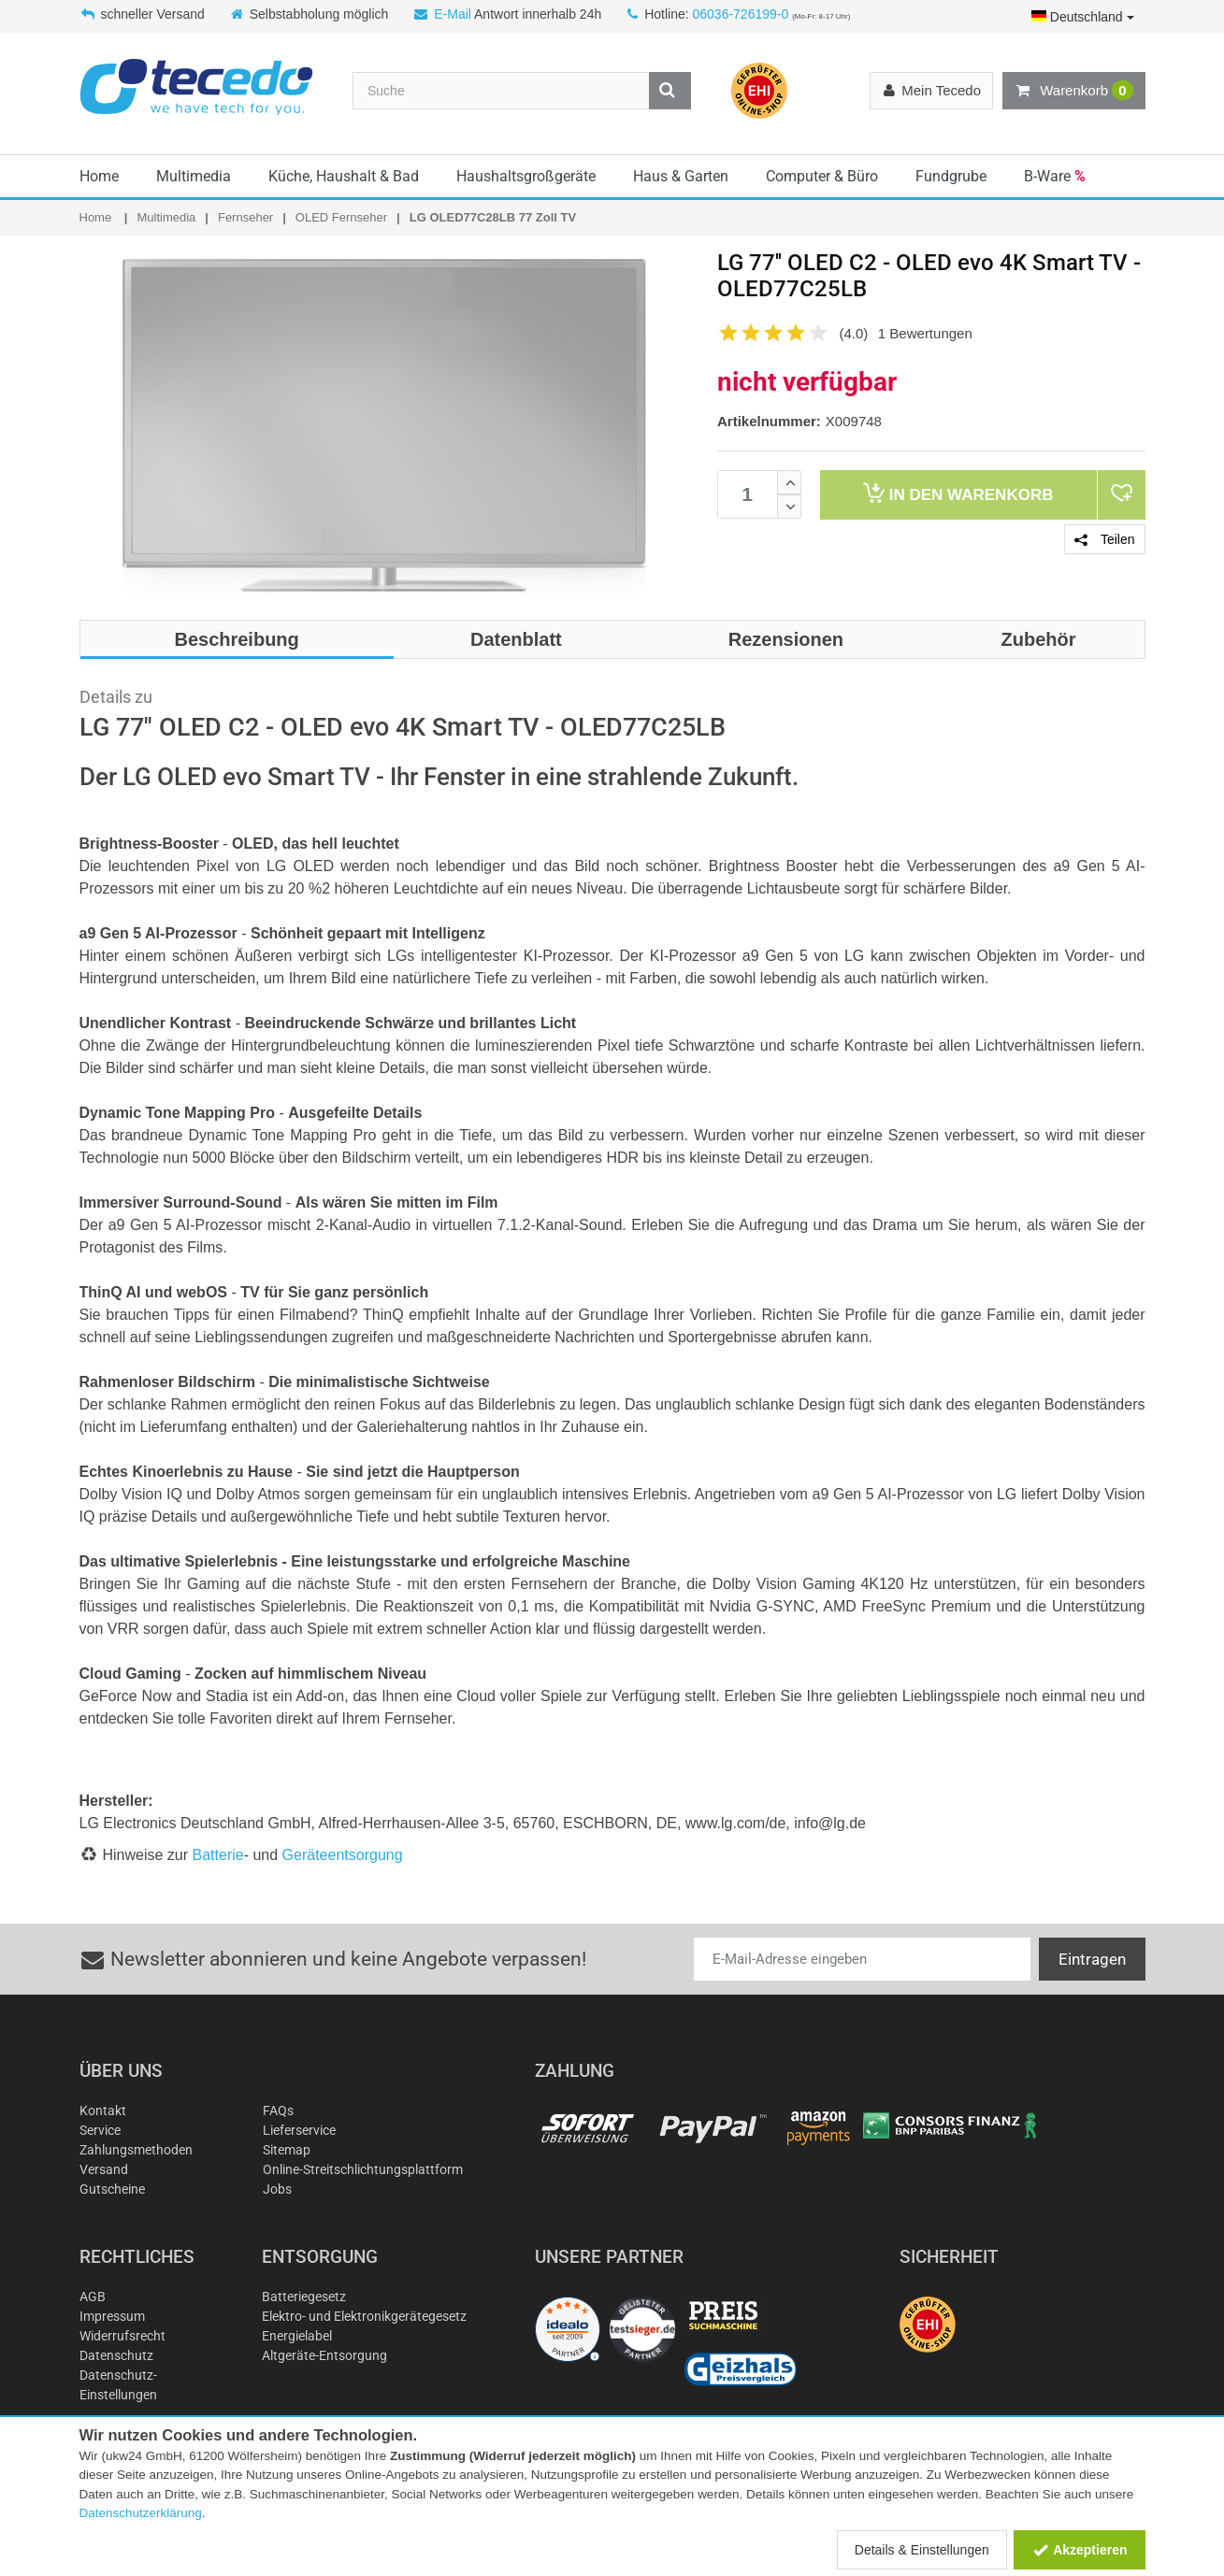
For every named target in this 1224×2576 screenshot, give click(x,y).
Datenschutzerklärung (140, 2513)
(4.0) (854, 333)
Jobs (277, 2189)
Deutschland (1082, 16)
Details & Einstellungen (922, 2549)
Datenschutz (116, 2355)
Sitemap (286, 2149)
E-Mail (452, 14)
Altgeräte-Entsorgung (324, 2355)
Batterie (218, 1855)
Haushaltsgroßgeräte (526, 176)
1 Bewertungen (925, 333)
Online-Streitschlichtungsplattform (363, 2169)
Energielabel (297, 2335)
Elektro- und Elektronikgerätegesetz (364, 2316)
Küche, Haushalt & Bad (343, 176)
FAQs (278, 2110)
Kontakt (102, 2110)
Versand (103, 2169)
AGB (92, 2296)
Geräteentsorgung (342, 1855)
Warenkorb (1073, 90)
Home (99, 176)
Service (100, 2130)
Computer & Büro (822, 176)
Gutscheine (112, 2189)
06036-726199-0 (740, 14)
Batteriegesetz (304, 2296)
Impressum (112, 2316)
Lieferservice (299, 2130)
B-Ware (1055, 176)
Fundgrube (950, 176)
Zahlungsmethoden (136, 2149)
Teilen (1104, 539)
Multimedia (193, 176)
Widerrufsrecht (122, 2335)
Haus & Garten (680, 176)
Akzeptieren (1079, 2549)
